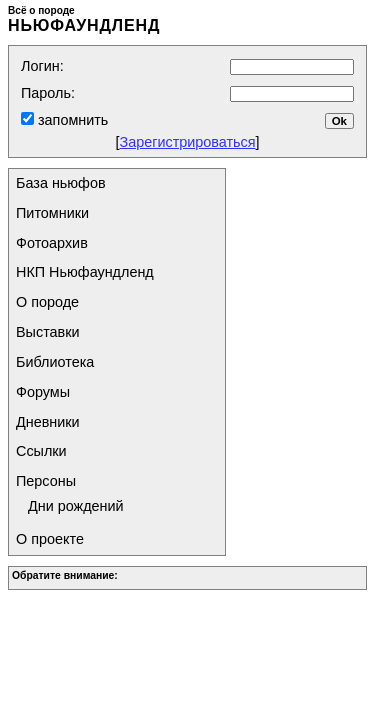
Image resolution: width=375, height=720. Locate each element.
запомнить (71, 120)
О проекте (50, 539)
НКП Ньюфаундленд (85, 272)
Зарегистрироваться (187, 142)
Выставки (48, 332)
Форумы (43, 392)
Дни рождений (76, 506)
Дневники (48, 422)
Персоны (46, 481)
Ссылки (41, 451)
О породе (47, 302)
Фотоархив (52, 243)
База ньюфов (61, 183)
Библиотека (55, 362)
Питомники (52, 213)
